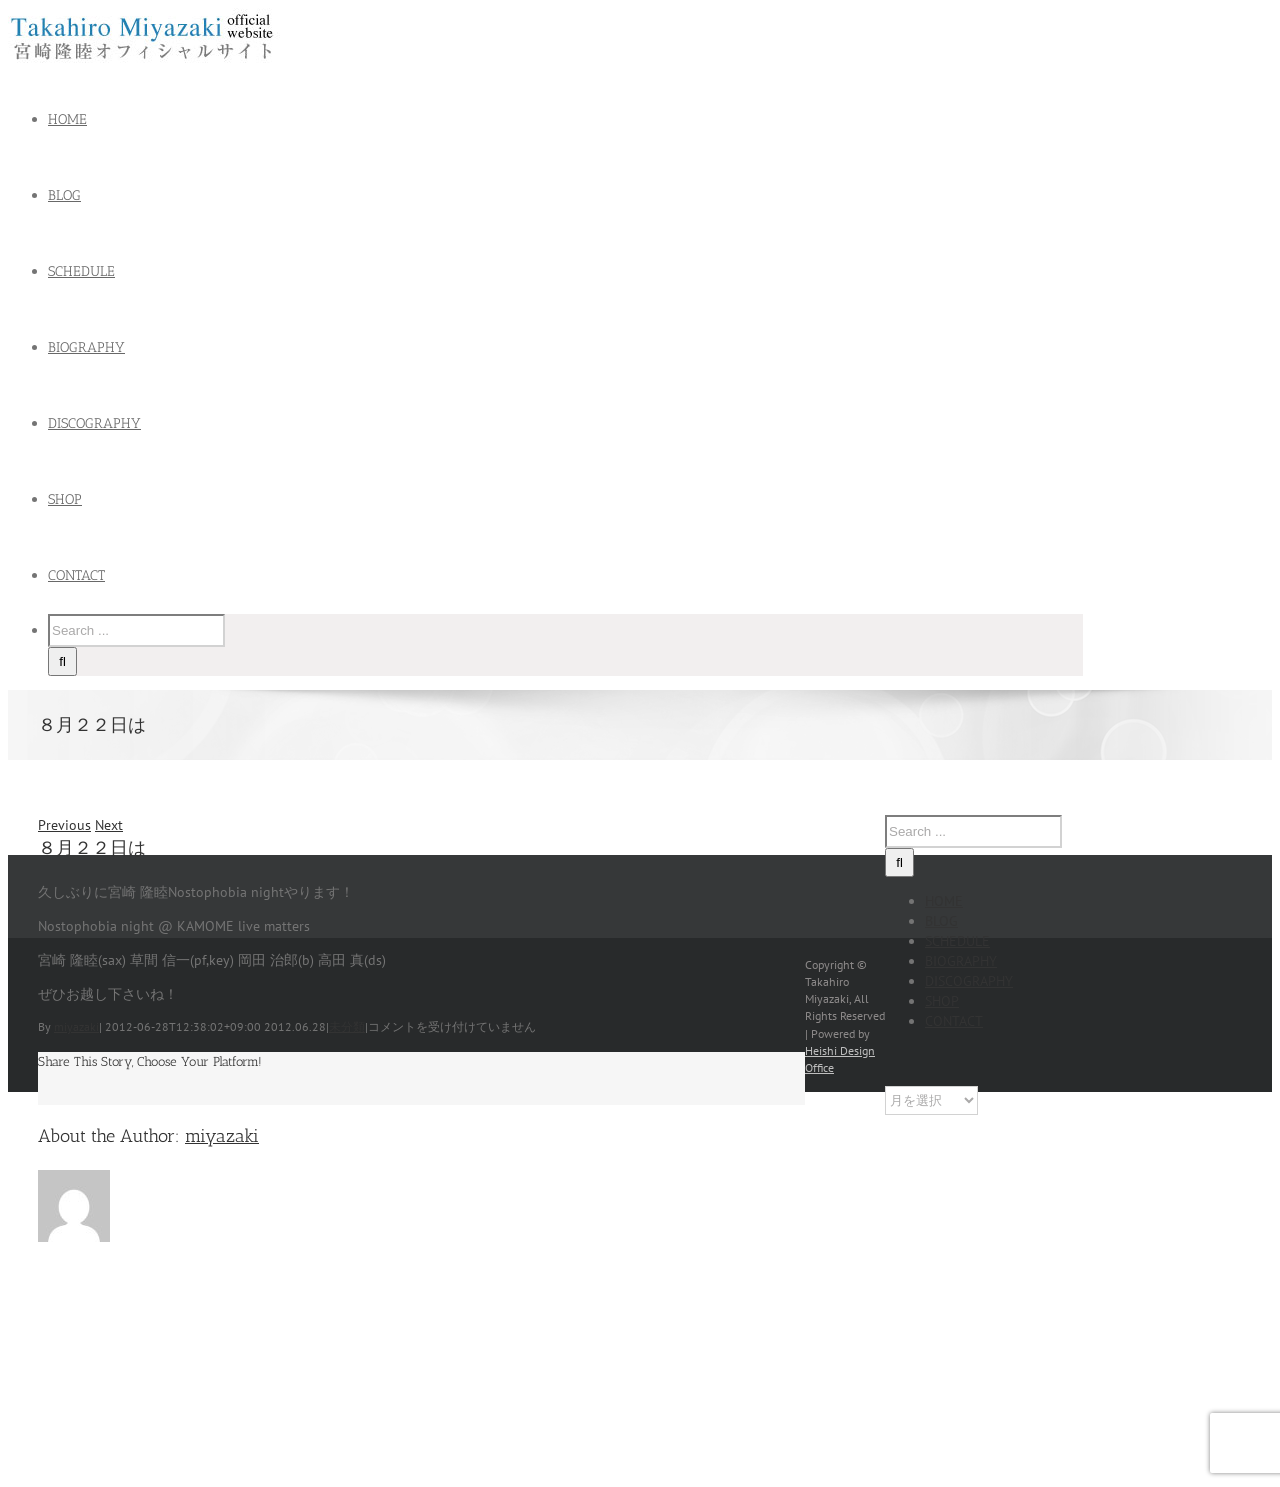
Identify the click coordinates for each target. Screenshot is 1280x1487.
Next (109, 825)
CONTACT (954, 1021)
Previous (64, 825)
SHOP (942, 1001)
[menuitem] (578, 120)
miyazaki (76, 1026)
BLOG (941, 921)
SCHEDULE (957, 941)
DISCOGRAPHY (969, 981)
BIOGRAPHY (961, 961)
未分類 (347, 1026)
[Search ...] (136, 630)
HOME (944, 901)
